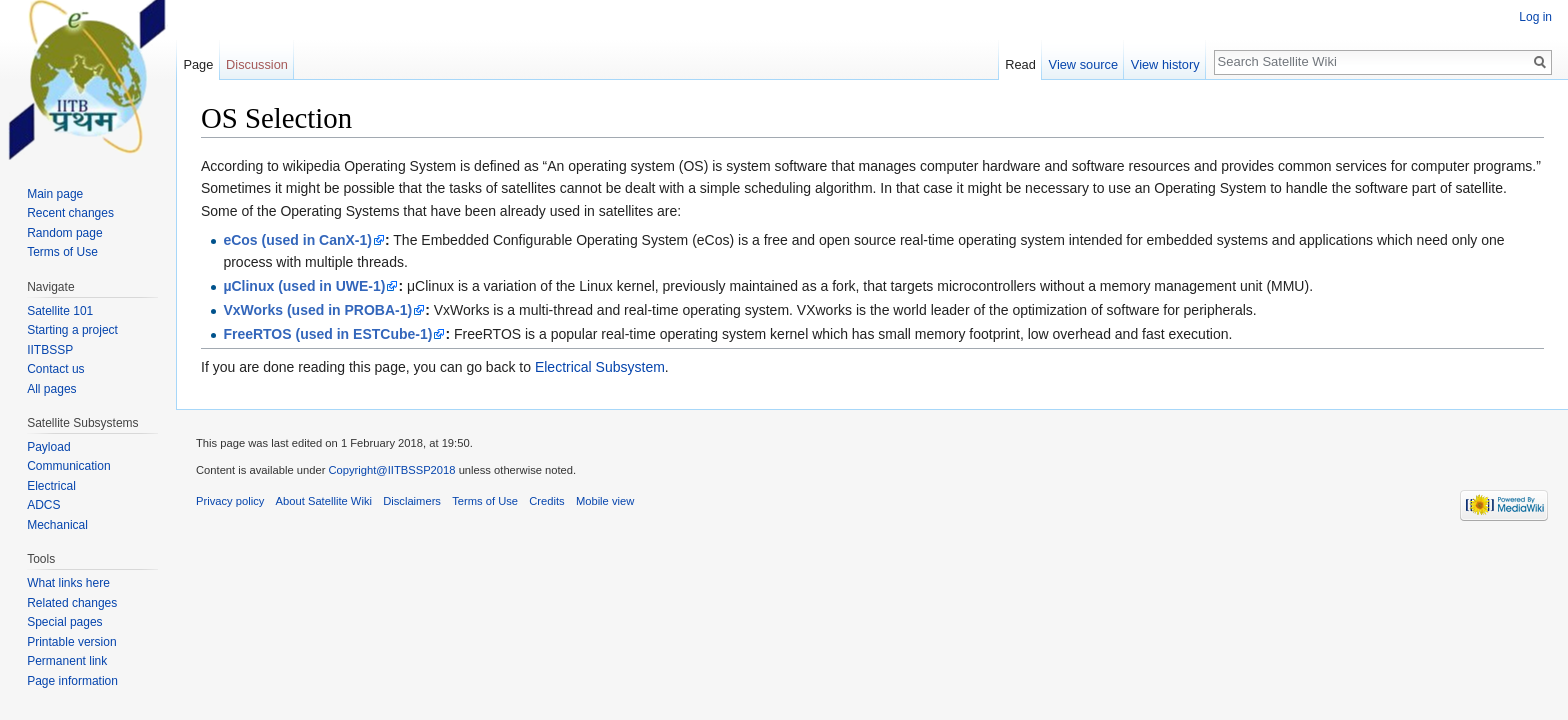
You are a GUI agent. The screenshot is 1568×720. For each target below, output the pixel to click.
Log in (1535, 17)
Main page (55, 194)
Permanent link (67, 661)
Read (1020, 64)
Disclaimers (412, 501)
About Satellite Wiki (324, 501)
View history (1165, 64)
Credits (546, 501)
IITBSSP (50, 350)
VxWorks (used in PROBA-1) (317, 310)
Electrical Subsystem (600, 367)
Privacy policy (230, 501)
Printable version (71, 642)
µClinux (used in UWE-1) (304, 286)
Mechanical (57, 525)
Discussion (257, 64)
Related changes (72, 603)
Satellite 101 (60, 311)
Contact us (55, 369)
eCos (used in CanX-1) (297, 240)
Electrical (51, 486)
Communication (68, 466)
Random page (64, 233)
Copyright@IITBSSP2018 (393, 470)
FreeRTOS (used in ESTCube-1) (327, 334)
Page (198, 64)
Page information (72, 681)
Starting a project (72, 330)
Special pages (64, 622)
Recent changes (70, 213)
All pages (51, 389)
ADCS (43, 505)
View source (1083, 64)
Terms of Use (62, 252)
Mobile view (605, 501)
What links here (68, 583)
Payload (48, 447)
